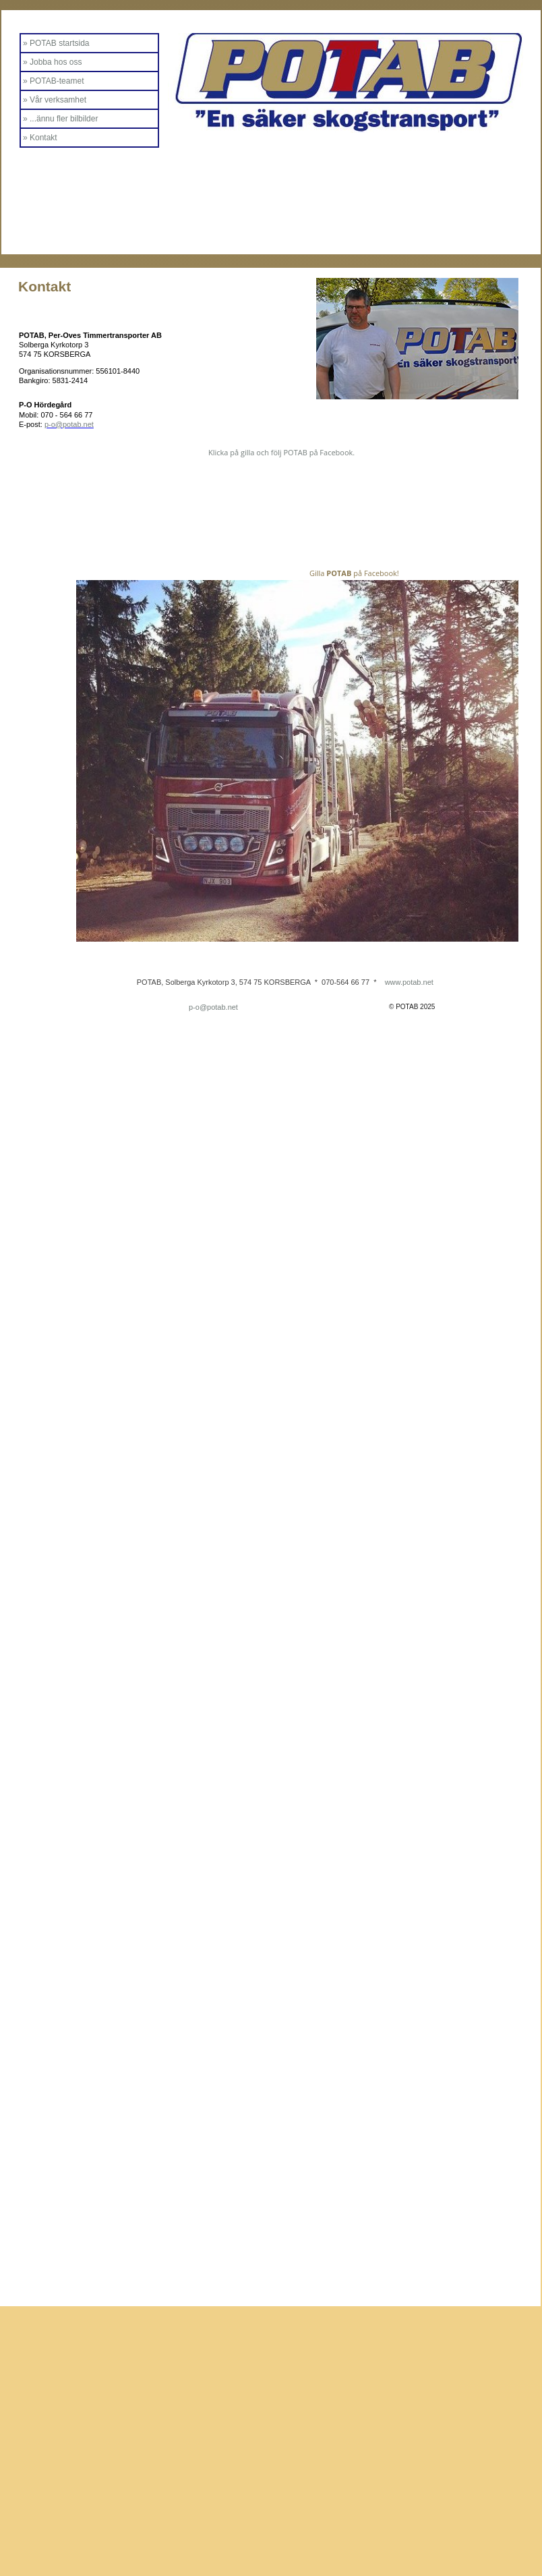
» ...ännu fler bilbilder (60, 118)
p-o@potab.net (213, 1007)
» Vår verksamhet (54, 100)
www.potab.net (409, 982)
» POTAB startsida (56, 43)
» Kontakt (40, 137)
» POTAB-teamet (53, 81)
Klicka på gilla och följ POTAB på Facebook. (281, 452)
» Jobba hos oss (52, 62)
